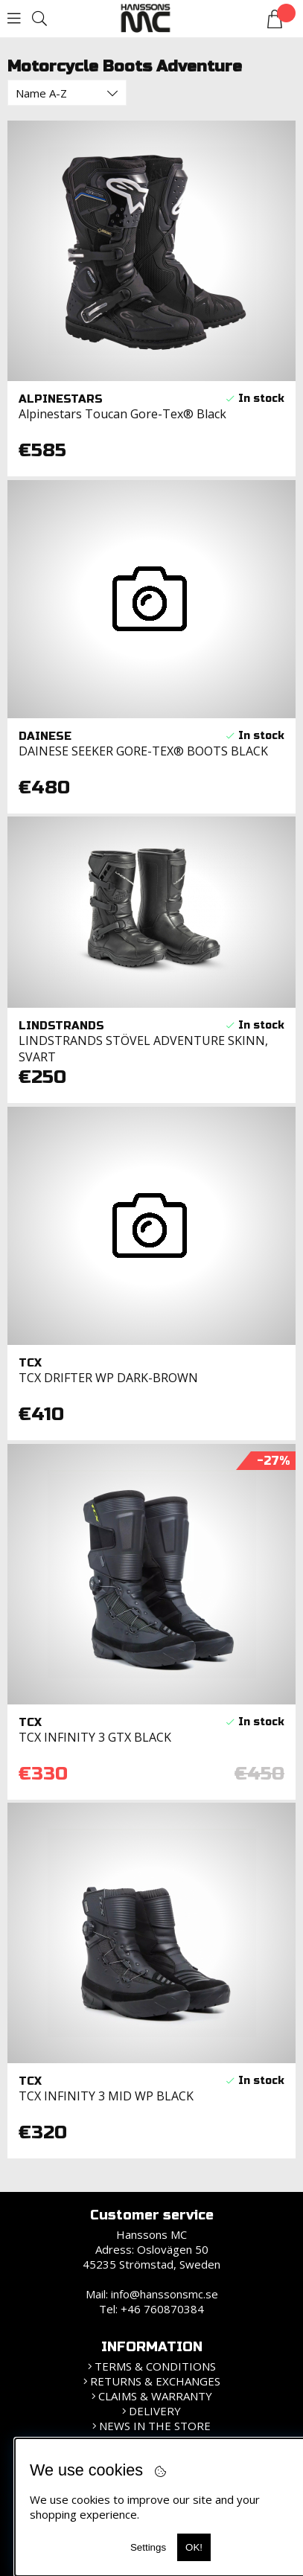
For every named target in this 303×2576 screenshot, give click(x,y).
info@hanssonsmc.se (164, 2293)
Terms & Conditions (155, 2366)
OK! (193, 2547)
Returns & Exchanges (155, 2381)
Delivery (155, 2410)
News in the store (155, 2425)
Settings (148, 2547)
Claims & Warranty (155, 2395)
